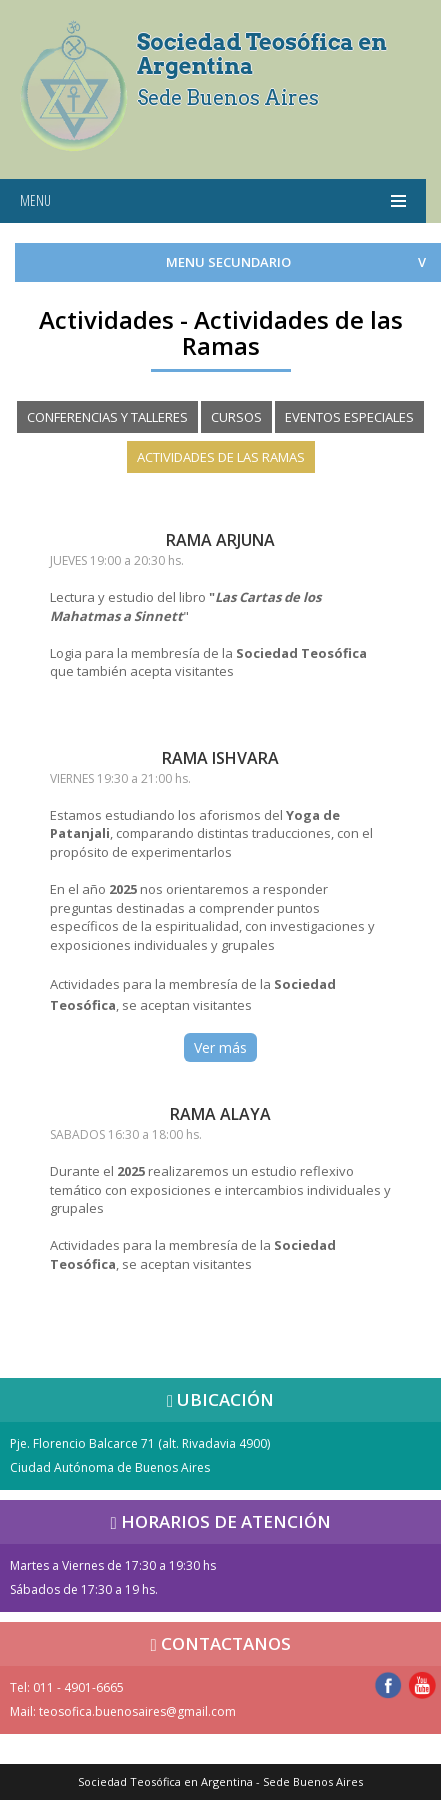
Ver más (220, 1047)
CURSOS (236, 417)
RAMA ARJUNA (220, 540)
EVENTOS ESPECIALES (349, 417)
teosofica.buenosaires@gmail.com (137, 1711)
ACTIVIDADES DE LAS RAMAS (221, 457)
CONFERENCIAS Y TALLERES (107, 417)
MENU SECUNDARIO (228, 262)
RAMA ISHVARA (220, 758)
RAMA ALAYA (220, 1114)
